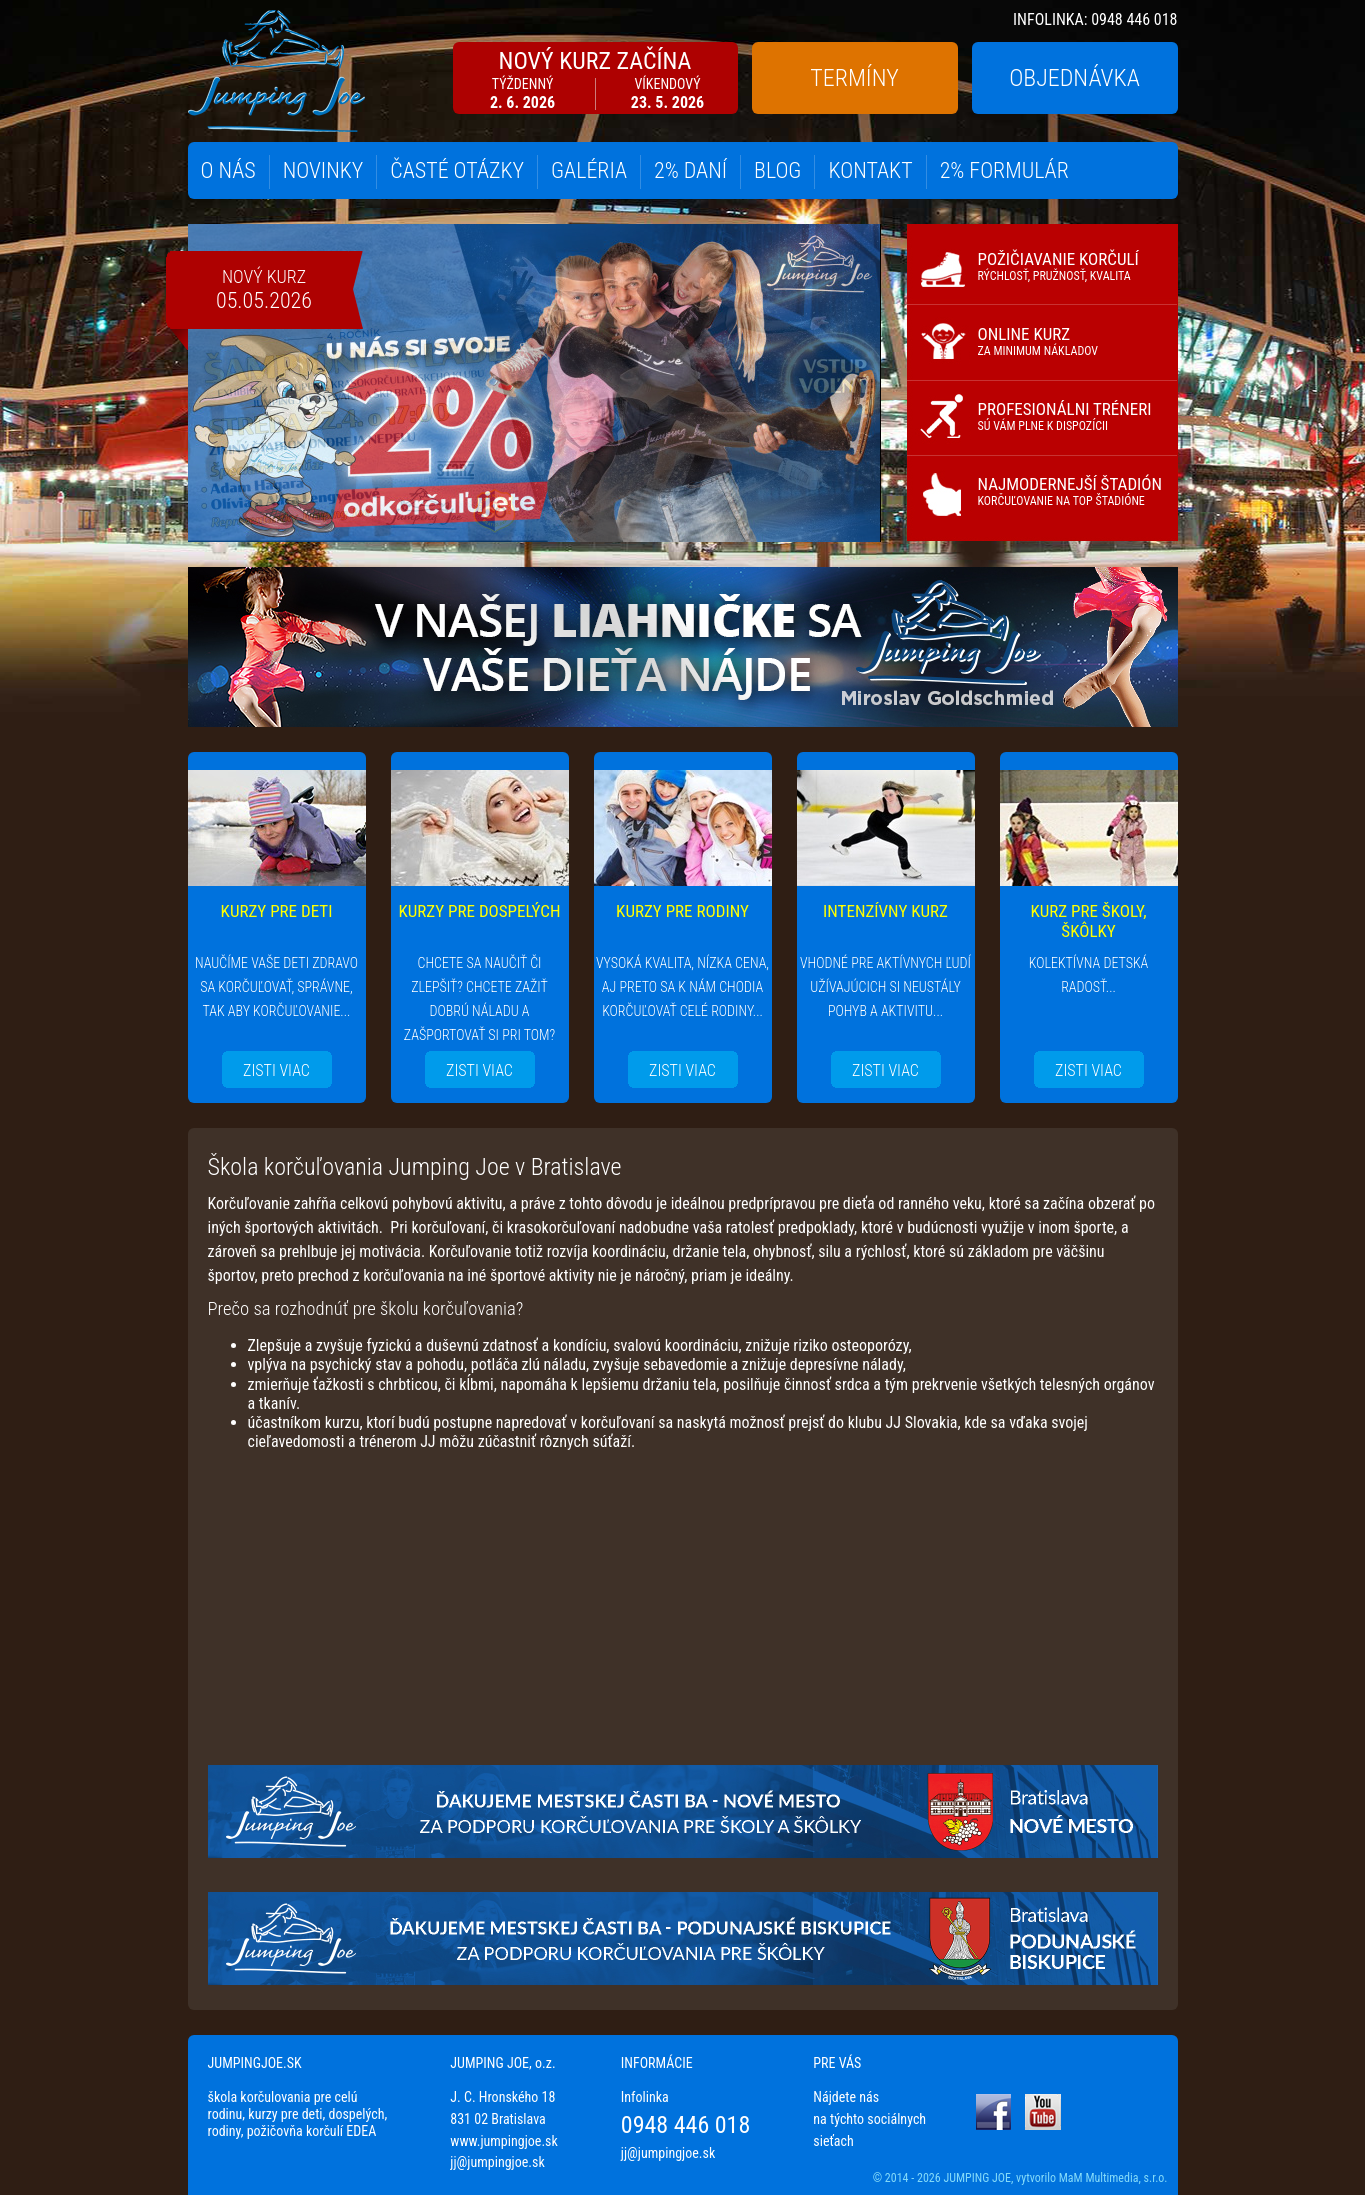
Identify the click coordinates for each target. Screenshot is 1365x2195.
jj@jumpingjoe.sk (497, 2162)
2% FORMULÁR (1004, 170)
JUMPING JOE (977, 2178)
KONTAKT (870, 170)
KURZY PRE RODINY (682, 911)
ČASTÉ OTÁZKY (457, 170)
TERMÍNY (854, 78)
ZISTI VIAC (276, 1070)
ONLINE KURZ (1038, 341)
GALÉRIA (589, 170)
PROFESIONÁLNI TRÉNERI (1065, 416)
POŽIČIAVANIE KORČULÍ (1058, 266)
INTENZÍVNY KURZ (885, 911)
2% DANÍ (690, 170)
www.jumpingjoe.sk (504, 2141)
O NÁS (228, 170)
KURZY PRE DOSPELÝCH (480, 911)
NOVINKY (323, 170)
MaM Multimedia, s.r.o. (1113, 2178)
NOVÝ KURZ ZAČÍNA (595, 79)
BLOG (777, 170)
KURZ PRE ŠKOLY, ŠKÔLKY (1088, 921)
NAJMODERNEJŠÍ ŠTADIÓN (1070, 491)
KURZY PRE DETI (277, 911)
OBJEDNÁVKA (1074, 78)
